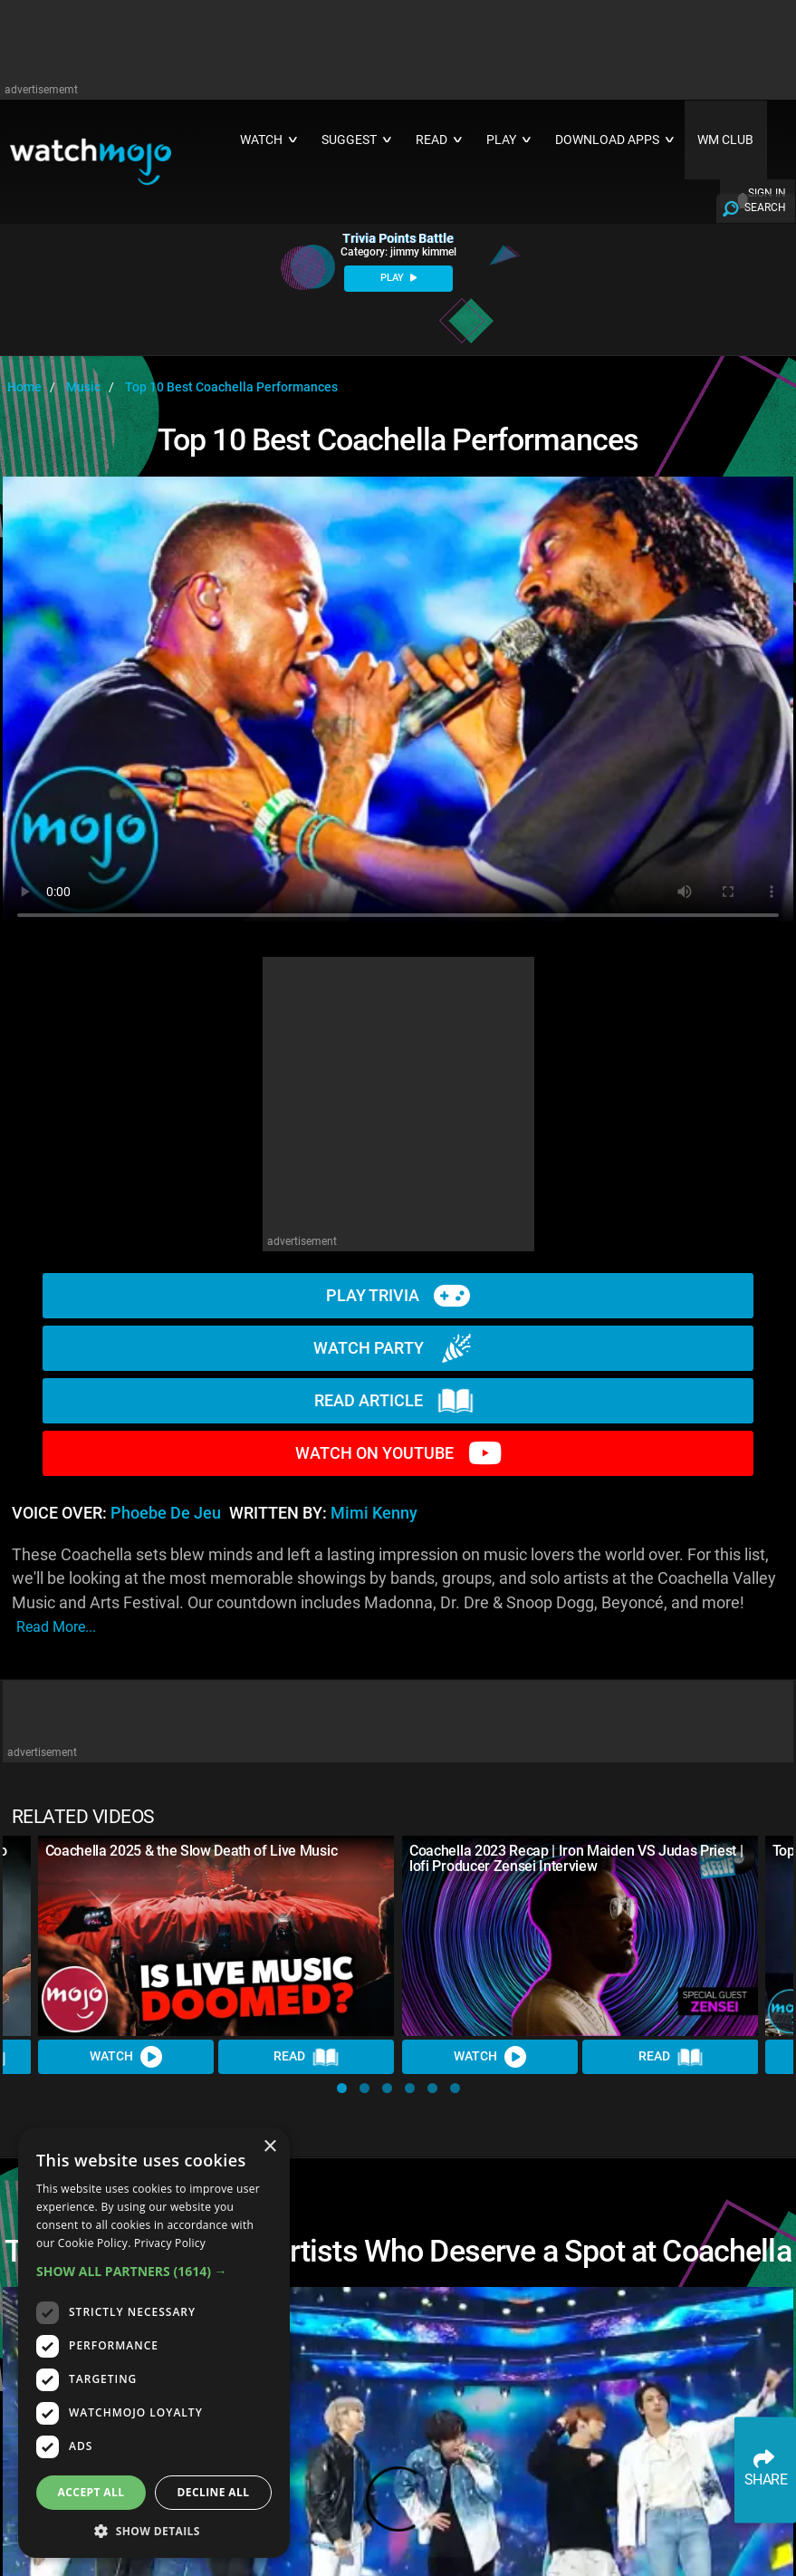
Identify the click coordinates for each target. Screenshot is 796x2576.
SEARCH (765, 207)
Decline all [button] (213, 2492)
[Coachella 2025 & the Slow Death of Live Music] (216, 1936)
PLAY (398, 278)
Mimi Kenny (374, 1513)
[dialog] (154, 2342)
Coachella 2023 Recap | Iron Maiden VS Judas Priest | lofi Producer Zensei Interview (576, 1858)
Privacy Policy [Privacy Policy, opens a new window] (170, 2243)
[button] (342, 2088)
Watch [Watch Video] (126, 2057)
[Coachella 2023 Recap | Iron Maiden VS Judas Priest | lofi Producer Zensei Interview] (580, 1936)
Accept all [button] (91, 2492)
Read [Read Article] (307, 2057)
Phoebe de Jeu (165, 1513)
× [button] (269, 2147)
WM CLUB (725, 140)
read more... (56, 1626)
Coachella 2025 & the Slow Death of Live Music (191, 1850)
